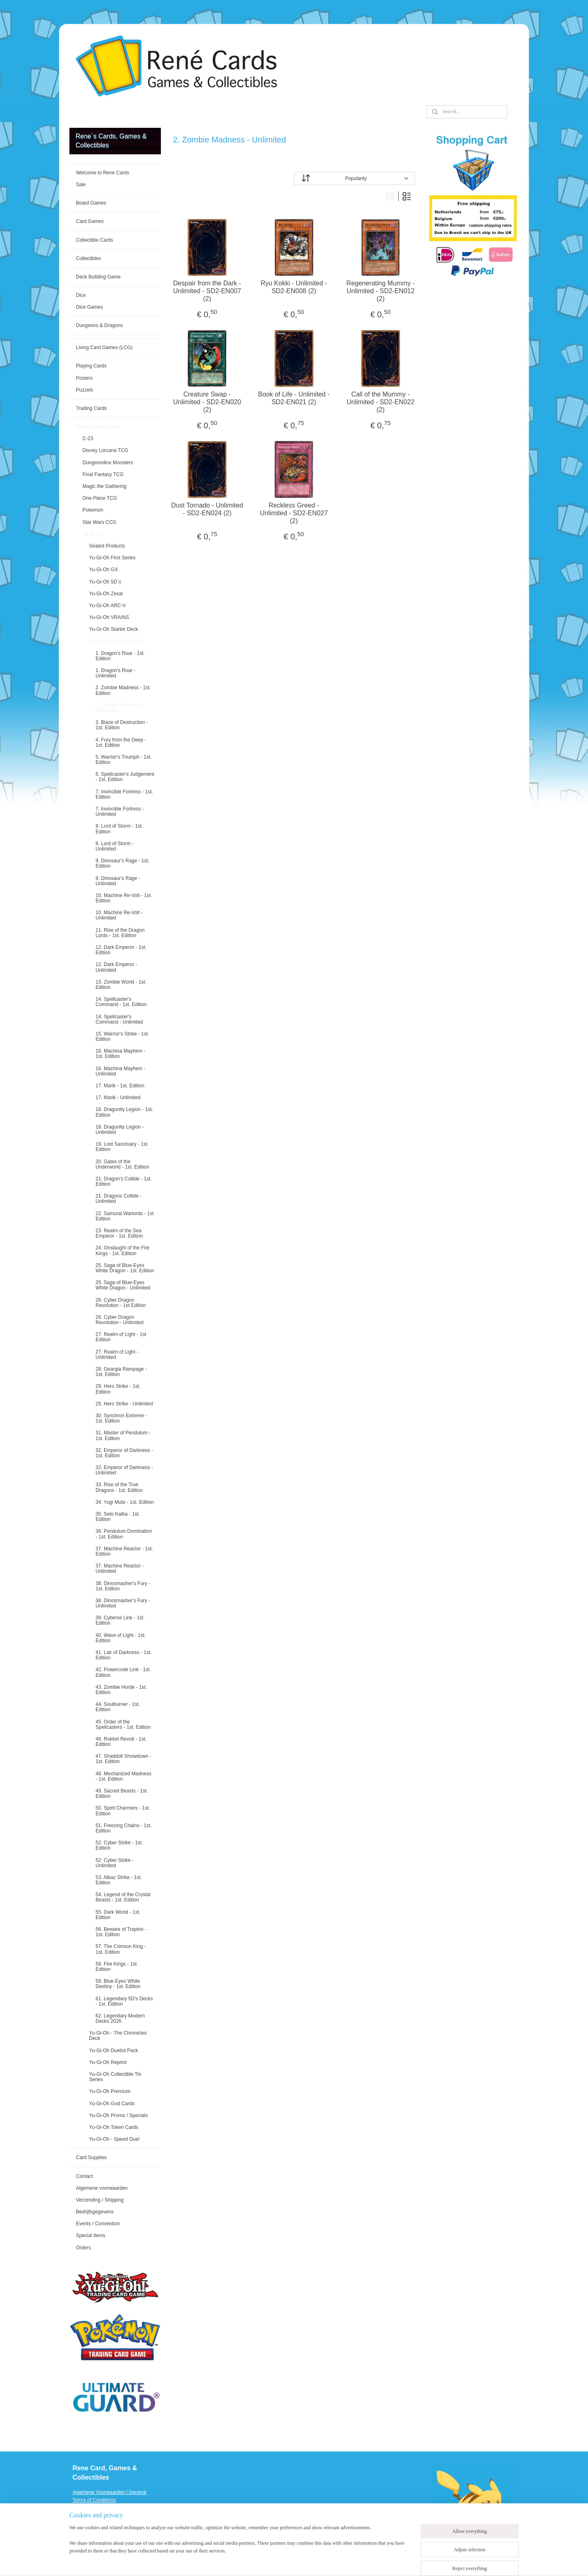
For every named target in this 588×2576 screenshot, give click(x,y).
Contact (84, 2176)
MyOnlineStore (397, 2560)
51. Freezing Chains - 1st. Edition (123, 1828)
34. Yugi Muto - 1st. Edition (125, 1502)
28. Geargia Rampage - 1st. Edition (121, 1371)
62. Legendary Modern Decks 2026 (120, 2018)
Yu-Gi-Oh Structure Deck (116, 641)
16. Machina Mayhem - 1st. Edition (120, 1053)
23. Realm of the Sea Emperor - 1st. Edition (119, 1233)
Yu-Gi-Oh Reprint (108, 2062)
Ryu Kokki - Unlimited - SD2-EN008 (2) (294, 287)
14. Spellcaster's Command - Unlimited (119, 1019)
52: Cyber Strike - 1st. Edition (119, 1845)
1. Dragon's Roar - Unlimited (116, 673)
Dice (81, 295)
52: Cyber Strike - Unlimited (115, 1862)
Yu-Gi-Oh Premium (109, 2091)
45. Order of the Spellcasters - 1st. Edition (123, 1724)
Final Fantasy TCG (102, 474)
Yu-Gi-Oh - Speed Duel (114, 2139)
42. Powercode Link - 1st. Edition (123, 1672)
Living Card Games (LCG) (104, 347)
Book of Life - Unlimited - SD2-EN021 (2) (294, 398)
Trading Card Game (97, 427)
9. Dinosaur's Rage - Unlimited (118, 880)
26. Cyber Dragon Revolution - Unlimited (119, 1319)
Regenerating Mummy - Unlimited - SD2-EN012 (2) (381, 291)
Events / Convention (98, 2223)
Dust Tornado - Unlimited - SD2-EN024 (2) (207, 509)
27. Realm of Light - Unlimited (117, 1354)
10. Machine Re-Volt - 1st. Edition (124, 898)
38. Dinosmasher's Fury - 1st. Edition (123, 1586)
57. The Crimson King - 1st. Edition (121, 1949)
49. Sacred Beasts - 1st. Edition (122, 1793)
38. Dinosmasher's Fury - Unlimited (123, 1603)
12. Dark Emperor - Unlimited (116, 967)
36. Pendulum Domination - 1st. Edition (124, 1533)
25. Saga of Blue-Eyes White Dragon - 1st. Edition (125, 1268)
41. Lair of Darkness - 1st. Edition (123, 1655)
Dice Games (89, 307)
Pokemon (92, 510)
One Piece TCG (99, 498)
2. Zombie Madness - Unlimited (119, 707)
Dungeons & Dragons (99, 325)
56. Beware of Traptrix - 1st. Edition (121, 1931)
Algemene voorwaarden (102, 2188)
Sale (81, 184)
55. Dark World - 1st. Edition (118, 1914)
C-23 (87, 438)
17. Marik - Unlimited (118, 1097)
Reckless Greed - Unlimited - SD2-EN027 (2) (294, 513)
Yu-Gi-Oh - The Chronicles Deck (118, 2035)
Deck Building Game (98, 277)
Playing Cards (91, 366)
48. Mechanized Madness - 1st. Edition (123, 1776)
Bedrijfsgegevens (95, 2212)
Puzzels (84, 390)
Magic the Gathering (104, 486)
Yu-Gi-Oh (92, 534)
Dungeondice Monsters (107, 462)
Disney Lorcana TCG (105, 450)
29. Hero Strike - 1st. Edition (118, 1388)
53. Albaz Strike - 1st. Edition (119, 1880)
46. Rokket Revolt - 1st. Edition (121, 1741)
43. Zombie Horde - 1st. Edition (121, 1689)
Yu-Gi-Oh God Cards (111, 2103)
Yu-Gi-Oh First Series (112, 558)
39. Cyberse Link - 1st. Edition (120, 1620)
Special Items (90, 2235)
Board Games (91, 203)
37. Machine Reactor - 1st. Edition (124, 1551)
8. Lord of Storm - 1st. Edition (119, 828)
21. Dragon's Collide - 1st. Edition (124, 1181)
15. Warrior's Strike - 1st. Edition (122, 1036)
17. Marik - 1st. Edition (120, 1086)
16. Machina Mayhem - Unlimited (120, 1071)
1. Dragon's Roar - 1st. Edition (120, 655)
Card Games (90, 221)
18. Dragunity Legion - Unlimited (120, 1129)
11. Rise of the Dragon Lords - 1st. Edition (120, 932)
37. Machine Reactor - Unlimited (120, 1568)
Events (80, 2531)
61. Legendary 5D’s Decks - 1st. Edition (124, 2001)
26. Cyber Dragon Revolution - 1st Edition (121, 1302)
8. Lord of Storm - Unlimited (115, 846)
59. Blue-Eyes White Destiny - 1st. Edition (118, 1983)
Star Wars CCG (99, 522)
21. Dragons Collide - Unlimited (119, 1198)
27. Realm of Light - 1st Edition (121, 1337)
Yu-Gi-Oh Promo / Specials (118, 2115)
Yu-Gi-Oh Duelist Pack (113, 2050)
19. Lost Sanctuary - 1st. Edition (122, 1146)
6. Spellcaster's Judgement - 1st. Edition (125, 776)
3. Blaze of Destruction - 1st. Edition (122, 724)
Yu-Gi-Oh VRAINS (109, 617)
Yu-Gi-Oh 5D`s (105, 582)
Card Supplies (91, 2157)
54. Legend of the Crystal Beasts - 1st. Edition (123, 1897)
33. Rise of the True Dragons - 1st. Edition (119, 1487)
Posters (84, 378)
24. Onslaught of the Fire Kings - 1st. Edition (122, 1250)
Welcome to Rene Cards (102, 173)
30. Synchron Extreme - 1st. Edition (121, 1418)
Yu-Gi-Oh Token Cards (113, 2127)
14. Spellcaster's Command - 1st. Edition (121, 1001)
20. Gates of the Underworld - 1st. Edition (122, 1164)
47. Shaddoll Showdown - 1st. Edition (123, 1758)
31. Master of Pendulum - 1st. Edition (123, 1435)
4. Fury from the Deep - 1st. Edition (121, 742)
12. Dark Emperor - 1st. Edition (121, 949)
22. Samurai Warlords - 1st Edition (125, 1216)
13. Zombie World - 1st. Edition (121, 984)
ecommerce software (333, 2560)
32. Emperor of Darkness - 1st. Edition (124, 1452)
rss (305, 2560)
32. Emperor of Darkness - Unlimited (124, 1470)
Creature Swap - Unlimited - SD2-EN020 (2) (207, 402)
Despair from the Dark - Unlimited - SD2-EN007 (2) (207, 291)
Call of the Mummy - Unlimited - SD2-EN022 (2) (380, 402)
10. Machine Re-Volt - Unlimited (119, 915)
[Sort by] (354, 178)
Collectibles (88, 258)
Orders (83, 2248)
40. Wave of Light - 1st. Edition (121, 1637)
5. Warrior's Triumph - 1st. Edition (123, 759)
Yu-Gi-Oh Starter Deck (113, 629)
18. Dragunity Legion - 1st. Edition (124, 1112)
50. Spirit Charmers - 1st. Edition (123, 1810)
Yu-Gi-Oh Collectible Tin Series (115, 2076)
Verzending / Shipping (100, 2200)
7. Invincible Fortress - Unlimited (120, 811)
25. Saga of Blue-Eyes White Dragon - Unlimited (123, 1285)
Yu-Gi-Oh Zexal (106, 594)
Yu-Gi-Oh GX (103, 569)
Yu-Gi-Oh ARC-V (107, 605)
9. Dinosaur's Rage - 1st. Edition (122, 863)
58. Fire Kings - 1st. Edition (117, 1966)
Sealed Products (107, 546)
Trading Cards (91, 408)
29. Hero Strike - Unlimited (124, 1404)
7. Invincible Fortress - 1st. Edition (124, 794)
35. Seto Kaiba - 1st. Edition (118, 1516)
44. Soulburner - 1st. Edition (118, 1706)
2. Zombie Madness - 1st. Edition (123, 690)
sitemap (291, 2560)
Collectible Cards (94, 240)
